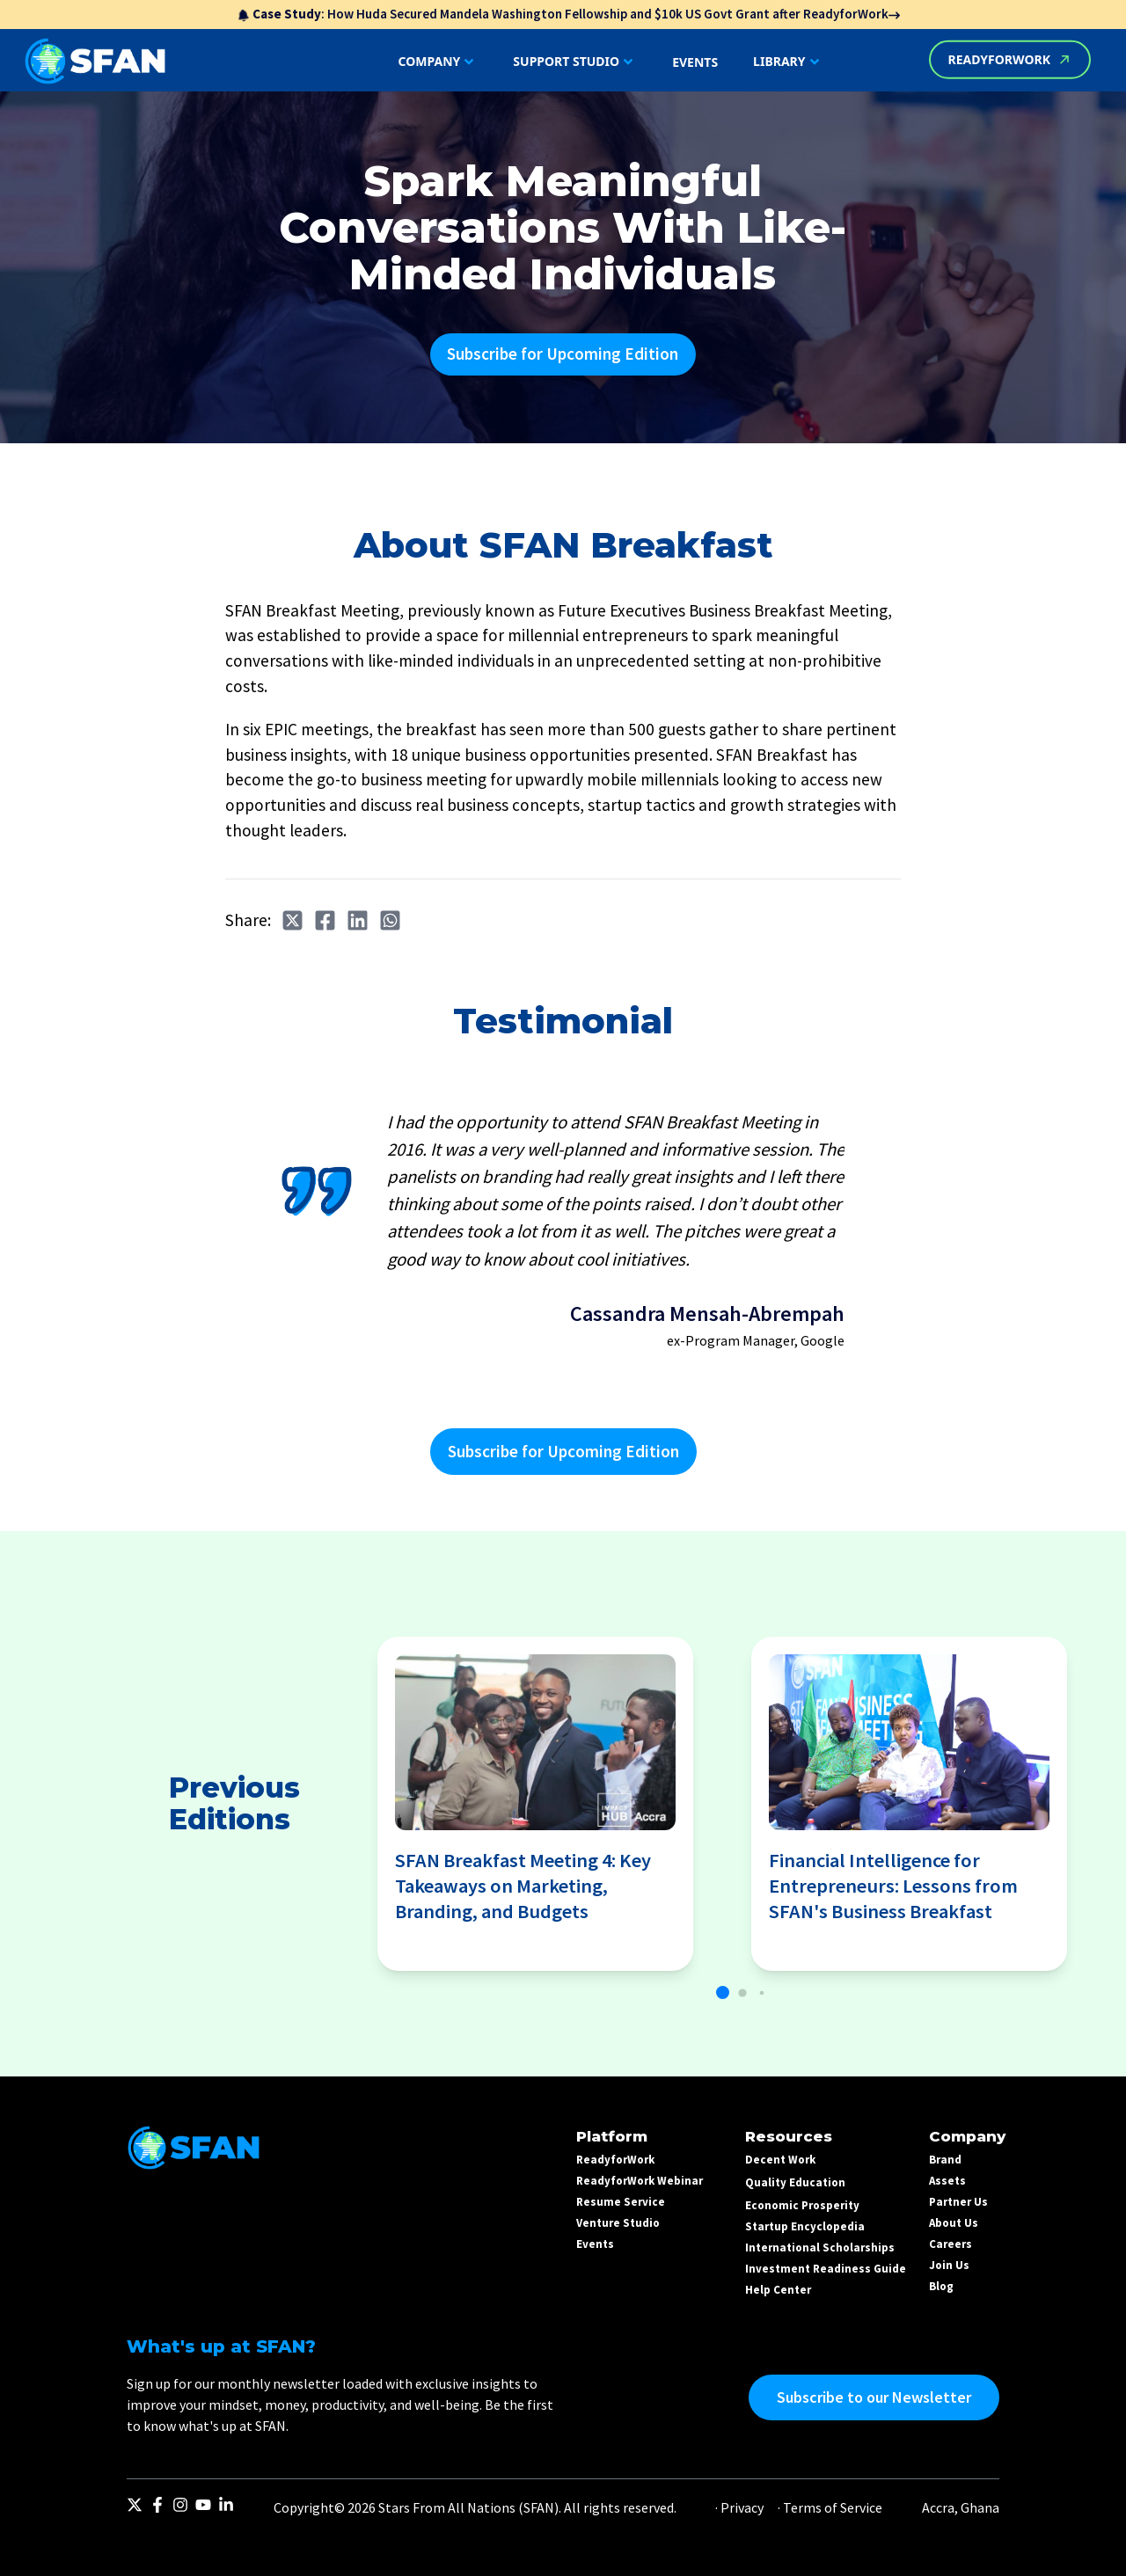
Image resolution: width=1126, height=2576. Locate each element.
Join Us (949, 2265)
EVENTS (695, 62)
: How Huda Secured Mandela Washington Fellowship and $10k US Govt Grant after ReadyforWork (568, 13)
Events (595, 2244)
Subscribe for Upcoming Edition (562, 353)
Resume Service (620, 2201)
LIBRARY (788, 61)
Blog (941, 2286)
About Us (953, 2222)
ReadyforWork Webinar (639, 2180)
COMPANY (438, 61)
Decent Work (780, 2159)
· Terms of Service (830, 2507)
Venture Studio (618, 2222)
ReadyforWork (615, 2159)
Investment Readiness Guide (825, 2268)
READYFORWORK (1009, 58)
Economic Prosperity (802, 2205)
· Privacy (739, 2507)
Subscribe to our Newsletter (874, 2397)
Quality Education (795, 2182)
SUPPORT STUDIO (575, 61)
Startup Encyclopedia (805, 2226)
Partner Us (958, 2201)
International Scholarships (820, 2247)
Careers (950, 2244)
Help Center (778, 2289)
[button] (722, 1992)
